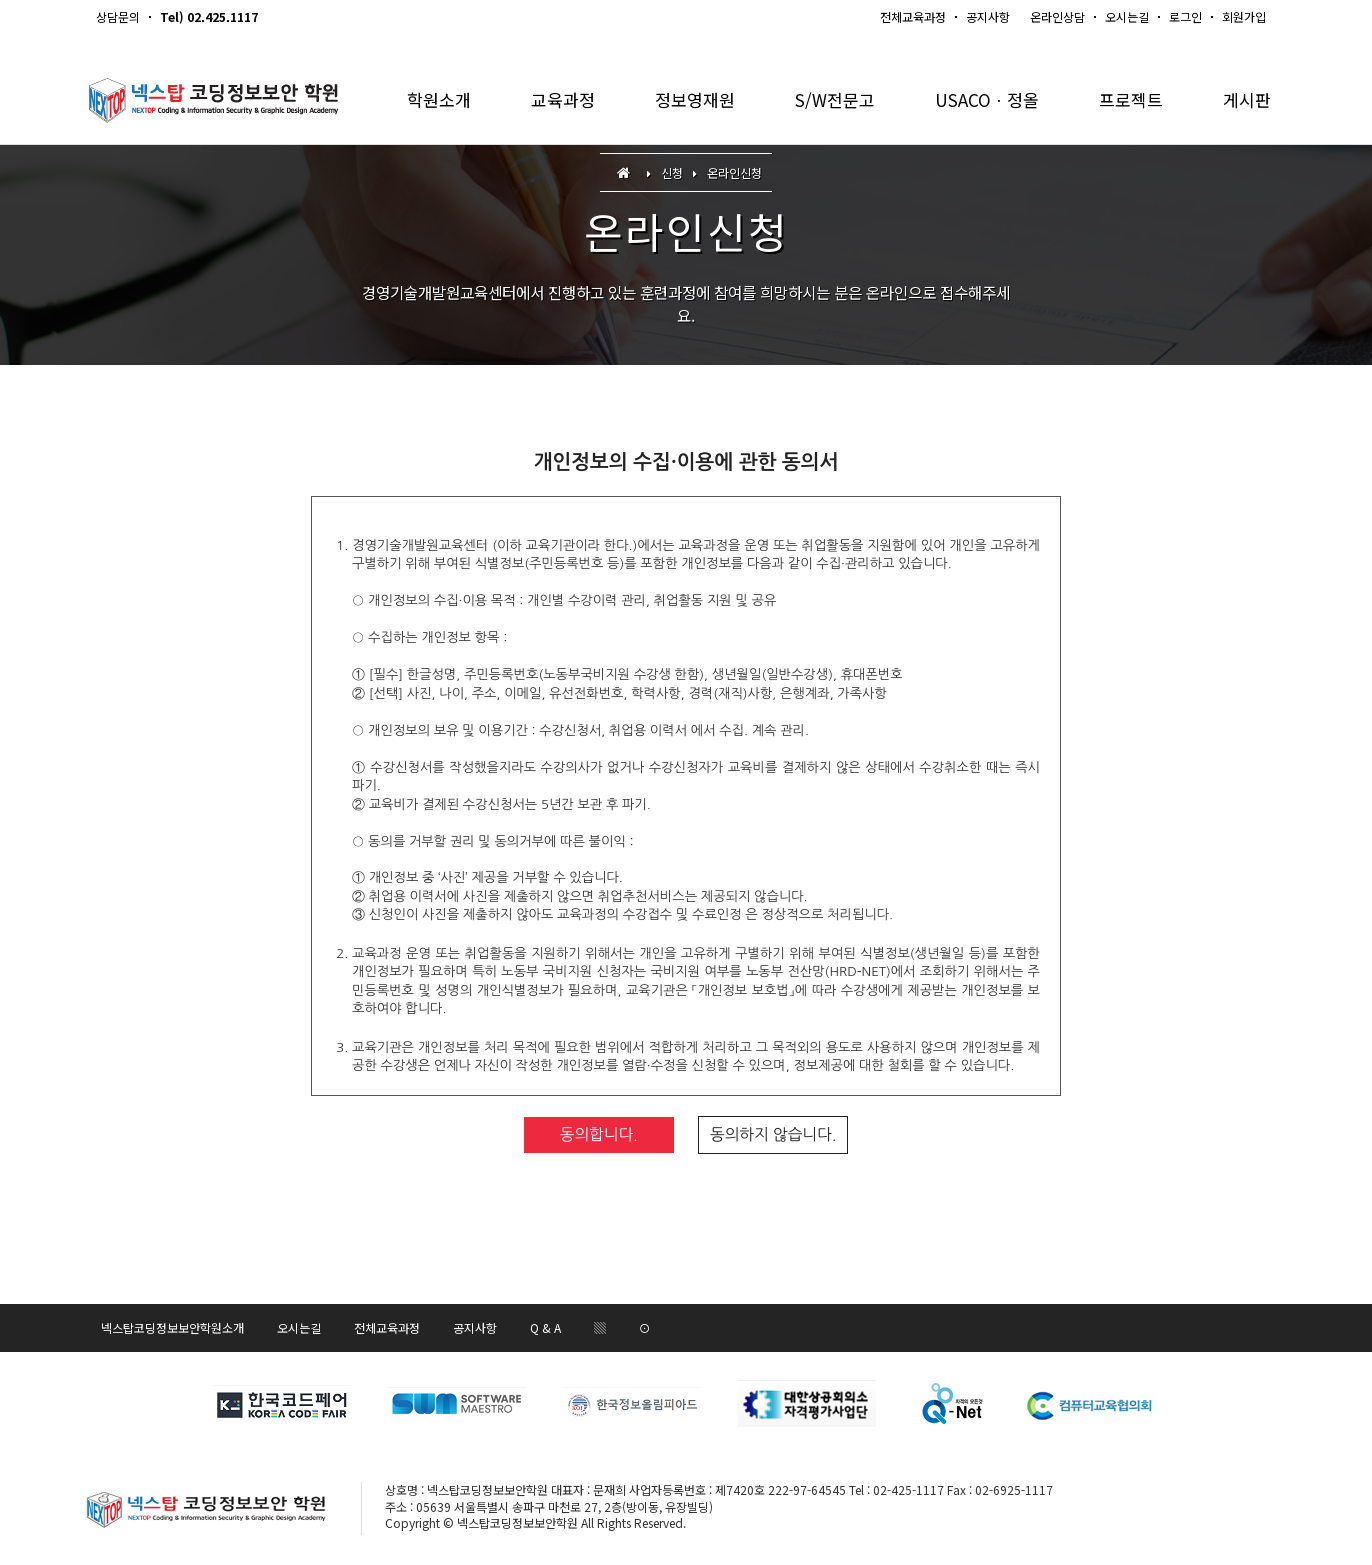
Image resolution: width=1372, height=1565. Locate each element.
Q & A (545, 1327)
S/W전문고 (835, 99)
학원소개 (439, 99)
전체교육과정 (913, 16)
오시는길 (1127, 16)
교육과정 (563, 99)
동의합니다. (599, 1134)
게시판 (1247, 99)
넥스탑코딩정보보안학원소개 (172, 1327)
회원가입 (1244, 16)
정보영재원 (695, 99)
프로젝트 (1131, 99)
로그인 (1185, 16)
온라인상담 (1057, 16)
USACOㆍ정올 (987, 99)
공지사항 (988, 16)
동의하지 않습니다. (773, 1134)
